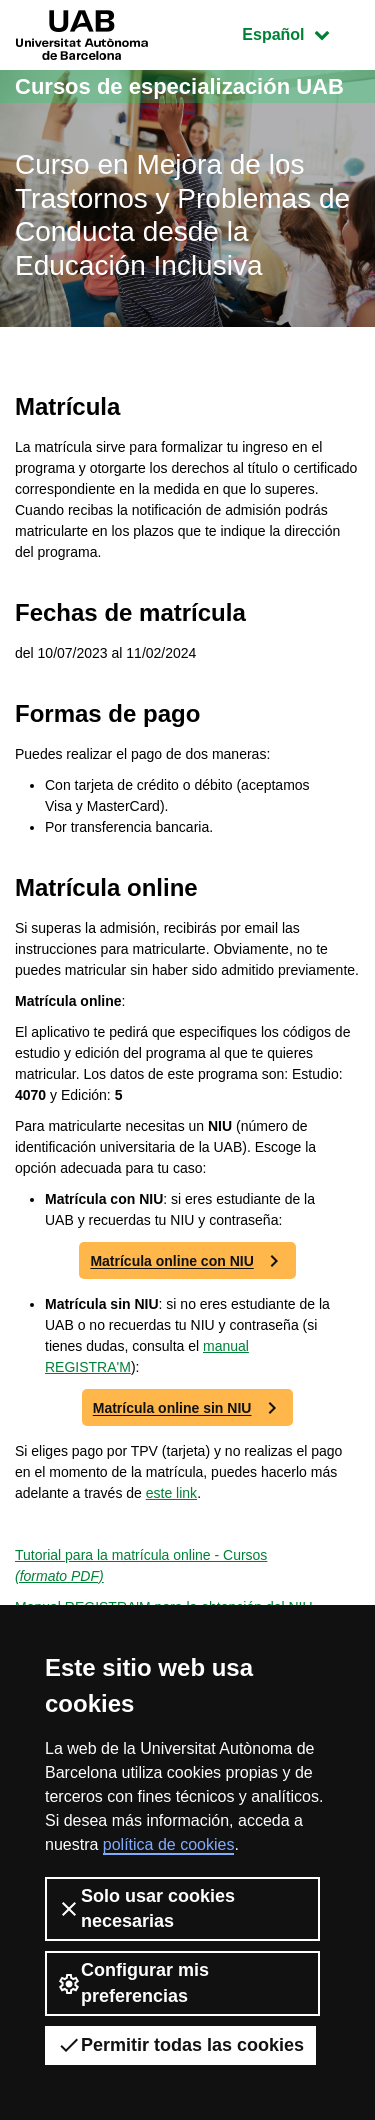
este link (171, 1493)
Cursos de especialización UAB (179, 86)
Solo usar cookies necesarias (146, 1908)
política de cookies (169, 1844)
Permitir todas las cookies (180, 2045)
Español (300, 32)
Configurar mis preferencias (133, 1982)
